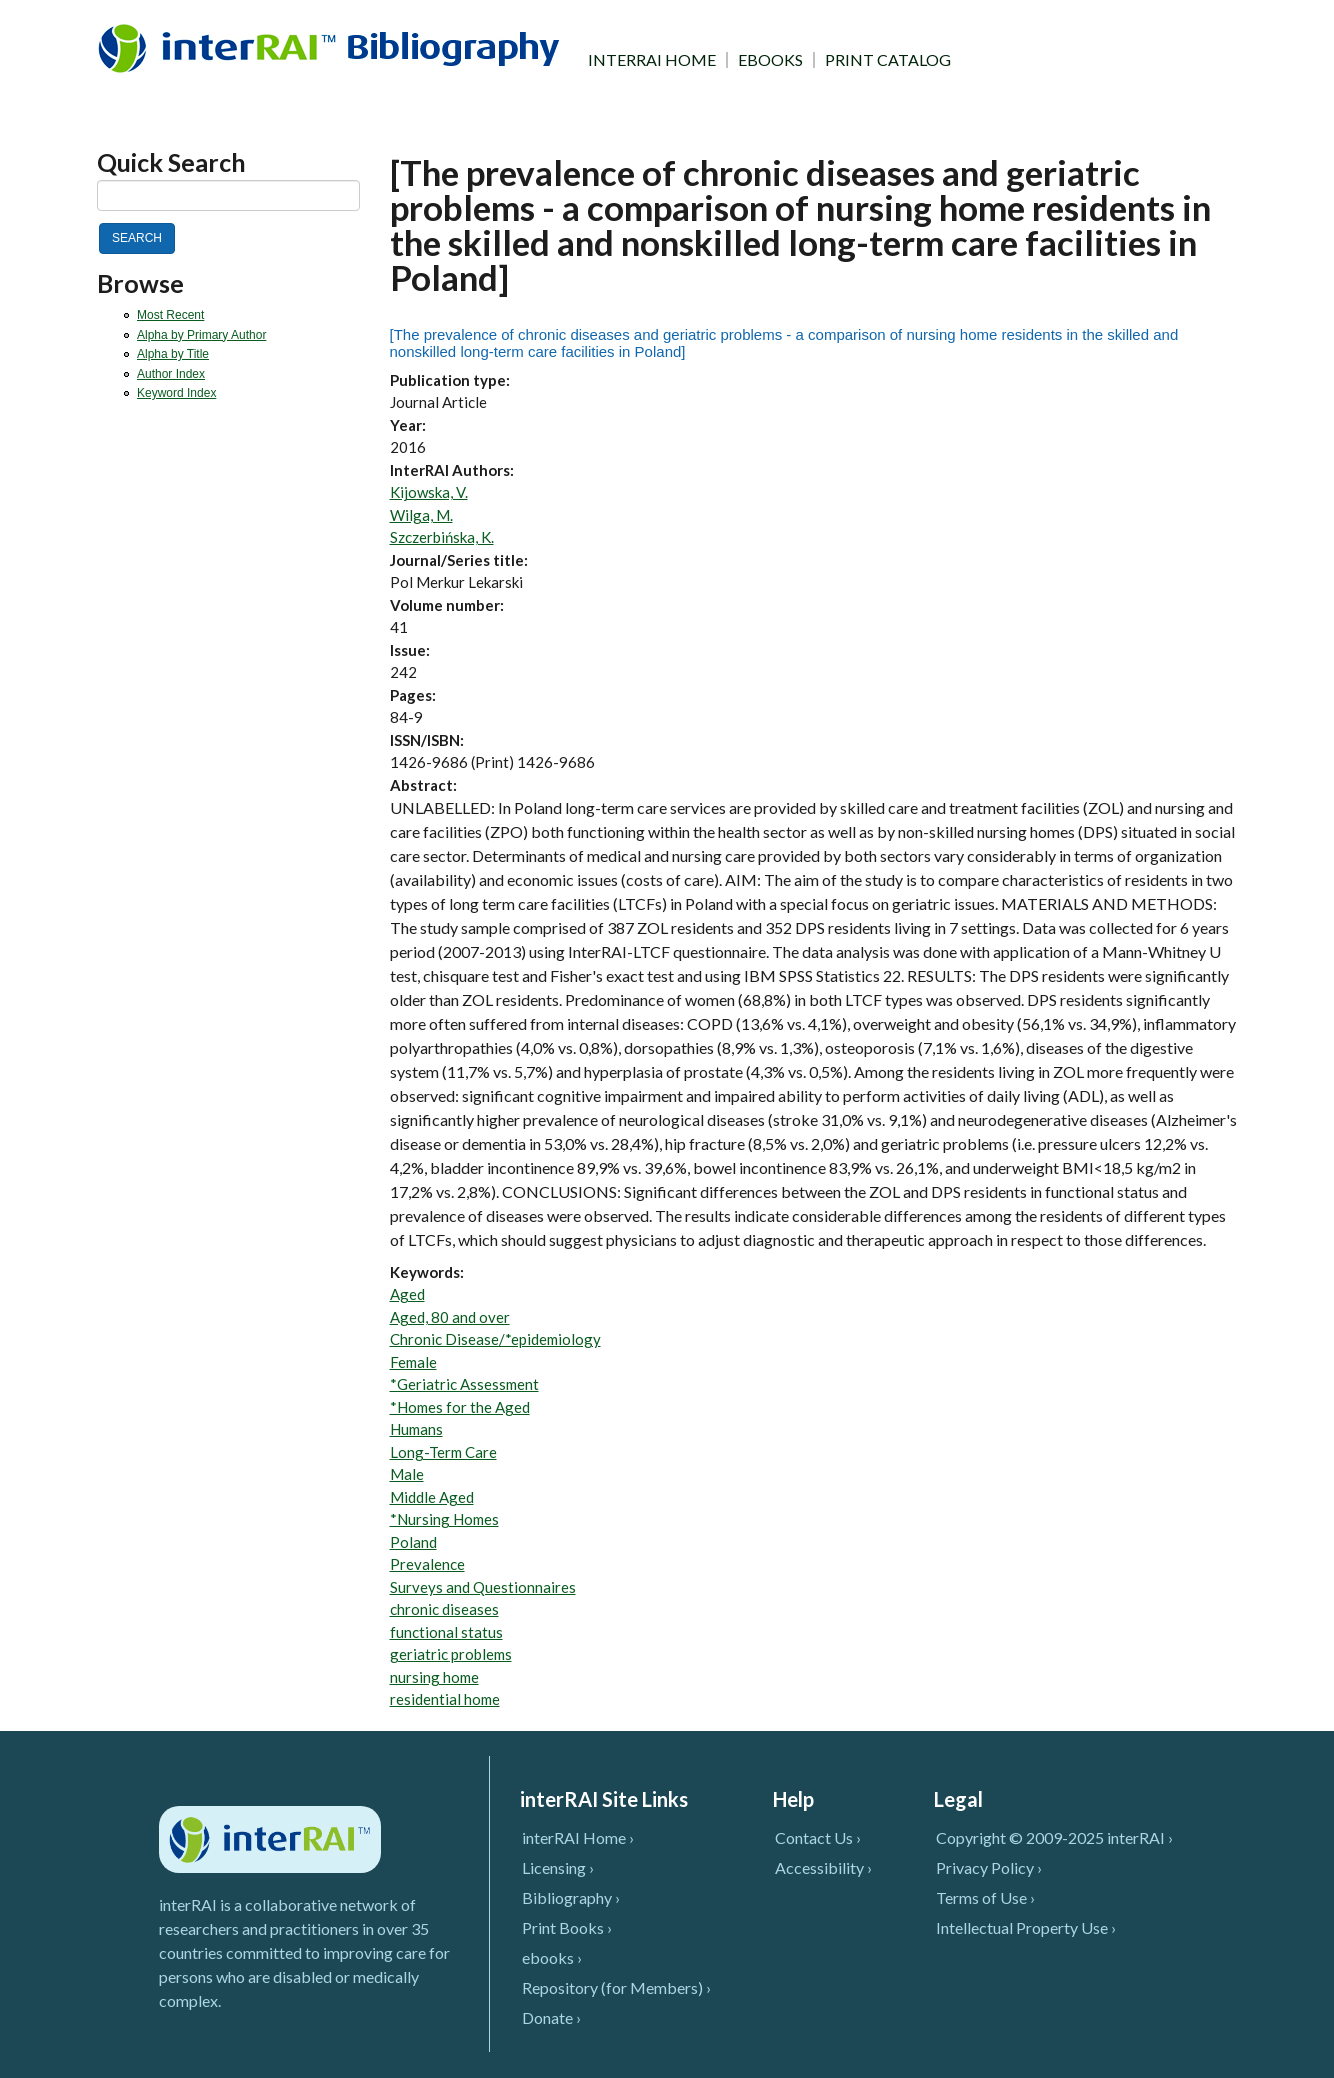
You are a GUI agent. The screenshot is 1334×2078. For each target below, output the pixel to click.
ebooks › (552, 1957)
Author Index (171, 374)
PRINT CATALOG (888, 60)
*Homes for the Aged (460, 1407)
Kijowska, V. (429, 492)
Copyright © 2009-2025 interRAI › (1054, 1837)
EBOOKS (770, 60)
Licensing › (558, 1867)
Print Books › (567, 1927)
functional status (446, 1632)
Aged (407, 1294)
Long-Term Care (443, 1452)
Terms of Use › (985, 1897)
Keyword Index (176, 393)
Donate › (551, 2017)
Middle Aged (432, 1497)
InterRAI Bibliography (332, 47)
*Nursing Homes (444, 1519)
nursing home (434, 1677)
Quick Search (171, 162)
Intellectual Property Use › (1026, 1927)
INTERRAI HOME (652, 60)
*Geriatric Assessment (464, 1384)
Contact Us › (818, 1837)
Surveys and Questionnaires (483, 1587)
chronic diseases (444, 1609)
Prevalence (427, 1564)
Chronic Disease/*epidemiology (495, 1339)
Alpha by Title (173, 354)
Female (413, 1362)
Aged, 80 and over (450, 1317)
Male (407, 1474)
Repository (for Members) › (616, 1987)
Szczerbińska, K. (442, 537)
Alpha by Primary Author (201, 335)
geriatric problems (451, 1654)
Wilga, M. (421, 515)
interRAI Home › (578, 1837)
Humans (416, 1429)
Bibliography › (571, 1897)
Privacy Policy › (989, 1867)
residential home (445, 1699)
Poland (413, 1542)
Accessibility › (823, 1867)
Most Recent (170, 315)
